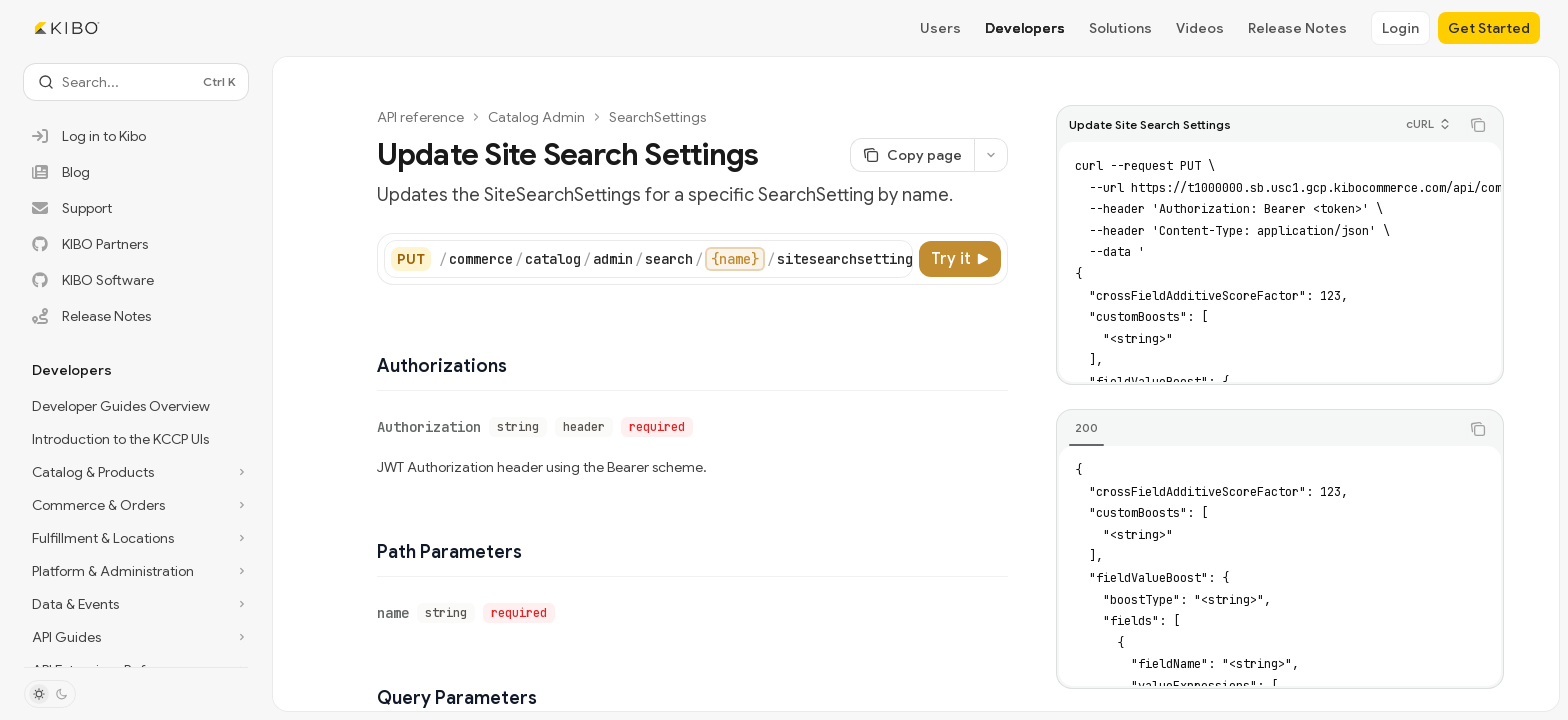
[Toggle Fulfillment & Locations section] (136, 538)
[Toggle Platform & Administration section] (136, 571)
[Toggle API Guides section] (136, 637)
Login (1400, 28)
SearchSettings (657, 117)
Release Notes (1297, 28)
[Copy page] (912, 155)
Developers (1025, 28)
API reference (420, 117)
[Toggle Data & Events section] (136, 604)
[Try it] (960, 259)
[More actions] (991, 155)
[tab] (1086, 428)
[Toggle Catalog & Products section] (136, 472)
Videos (1200, 28)
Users (940, 28)
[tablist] (1258, 429)
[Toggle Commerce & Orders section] (136, 505)
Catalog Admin (536, 117)
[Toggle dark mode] (50, 694)
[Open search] (136, 82)
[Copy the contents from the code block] (1478, 125)
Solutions (1120, 28)
